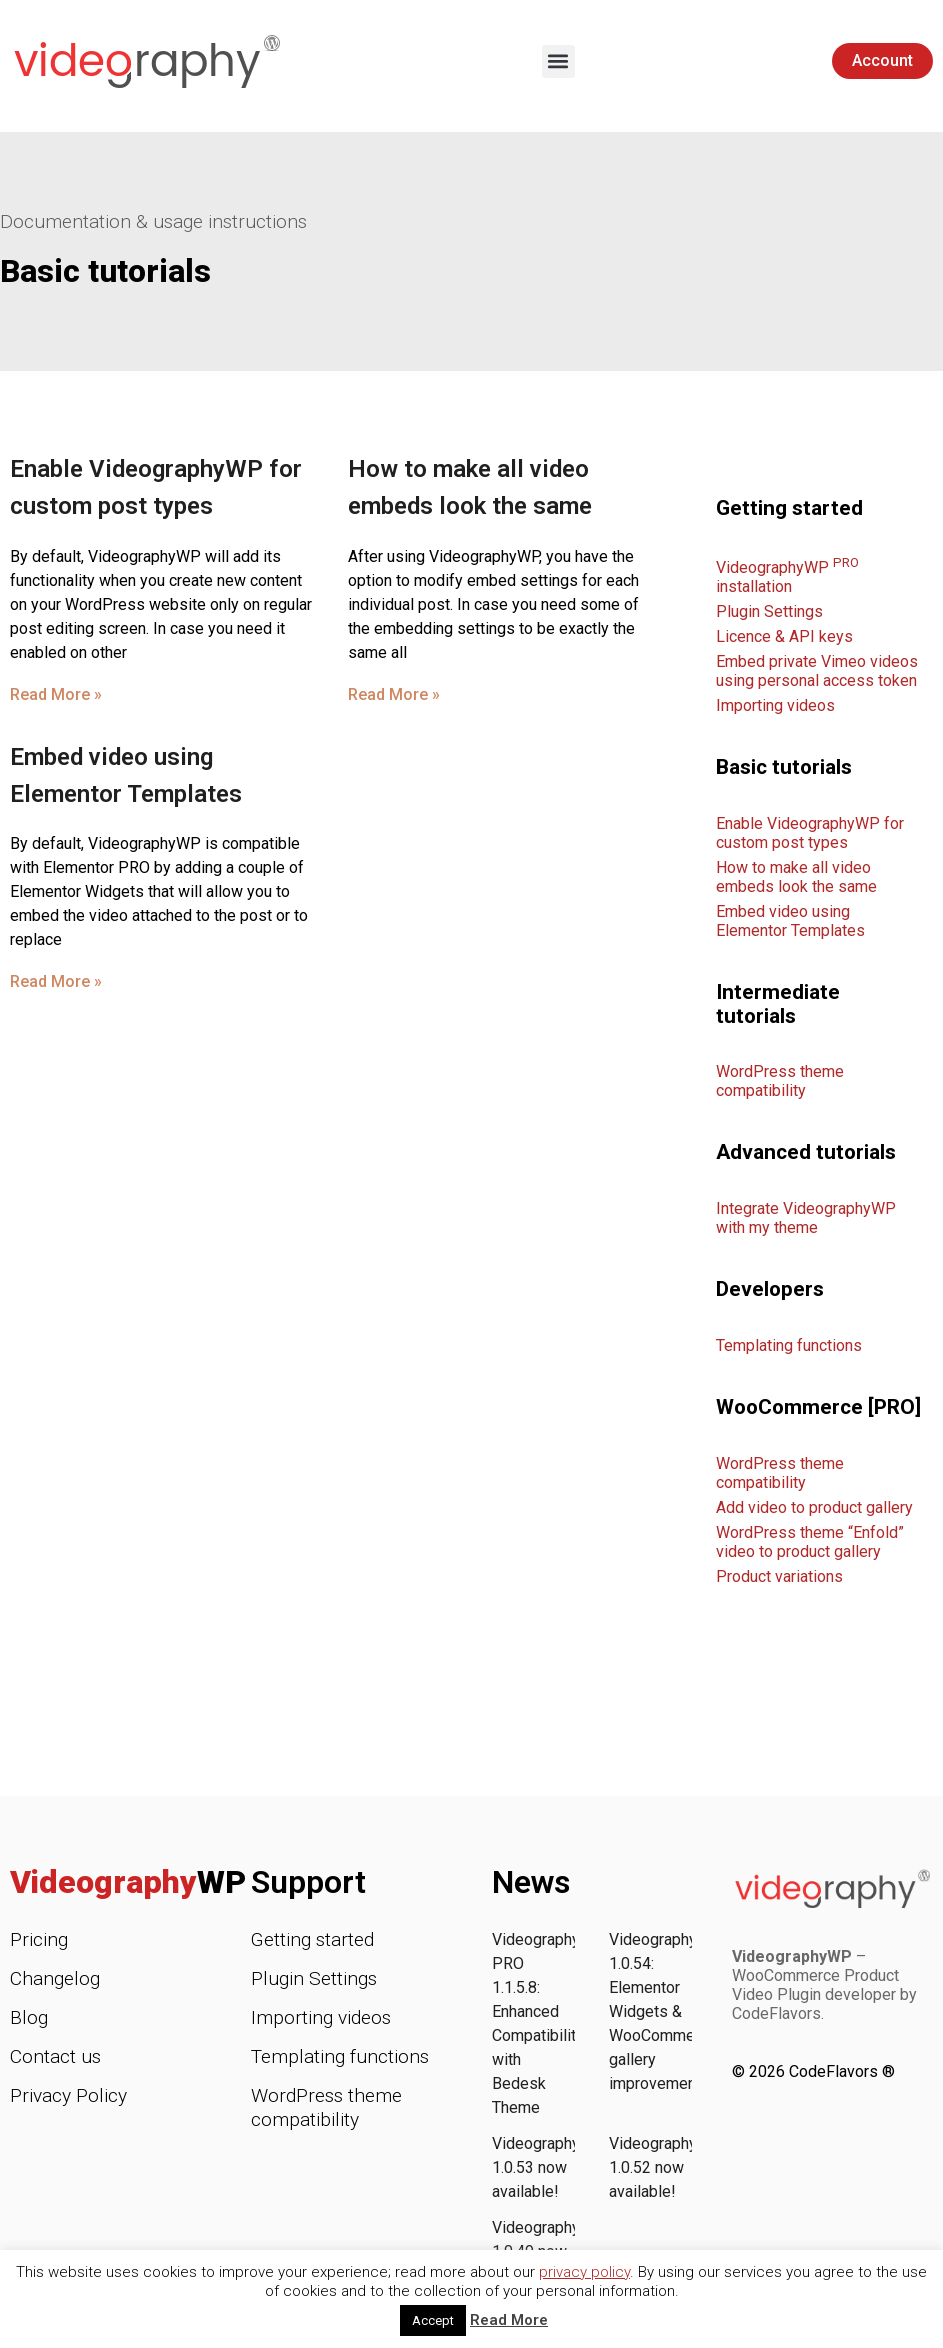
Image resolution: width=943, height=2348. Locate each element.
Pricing (39, 1939)
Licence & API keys (784, 636)
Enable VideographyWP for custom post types (810, 833)
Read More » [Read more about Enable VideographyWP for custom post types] (56, 694)
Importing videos (775, 705)
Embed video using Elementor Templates (790, 921)
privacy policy (584, 2272)
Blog (29, 2017)
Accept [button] (433, 2320)
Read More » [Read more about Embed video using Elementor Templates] (56, 981)
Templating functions (789, 1345)
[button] (558, 61)
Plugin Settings (769, 611)
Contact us (55, 2056)
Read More (509, 2320)
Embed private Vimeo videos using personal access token (817, 671)
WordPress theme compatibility (780, 1081)
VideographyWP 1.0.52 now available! (665, 2167)
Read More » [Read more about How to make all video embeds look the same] (394, 694)
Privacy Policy (68, 2095)
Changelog (55, 1978)
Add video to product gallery (814, 1507)
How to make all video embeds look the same (796, 877)
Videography (128, 1882)
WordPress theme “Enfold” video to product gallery (810, 1542)
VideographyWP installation (787, 577)
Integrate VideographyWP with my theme (806, 1218)
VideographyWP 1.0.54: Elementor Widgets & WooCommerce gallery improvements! (665, 2011)
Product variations (779, 1576)
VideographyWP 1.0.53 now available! (548, 2167)
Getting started (312, 1939)
